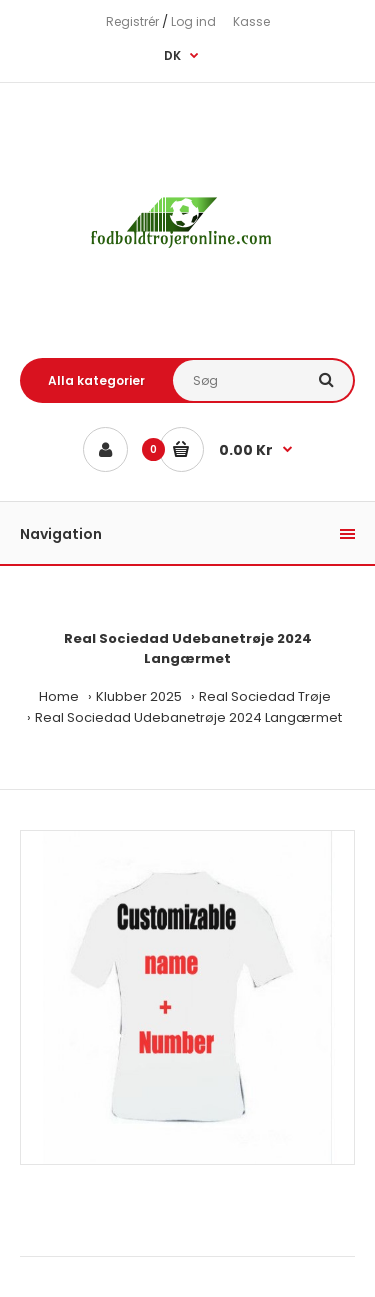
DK (172, 55)
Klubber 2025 (139, 696)
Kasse (251, 21)
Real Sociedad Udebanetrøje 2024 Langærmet (188, 717)
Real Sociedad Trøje (265, 696)
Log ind (193, 21)
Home (59, 696)
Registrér (132, 21)
